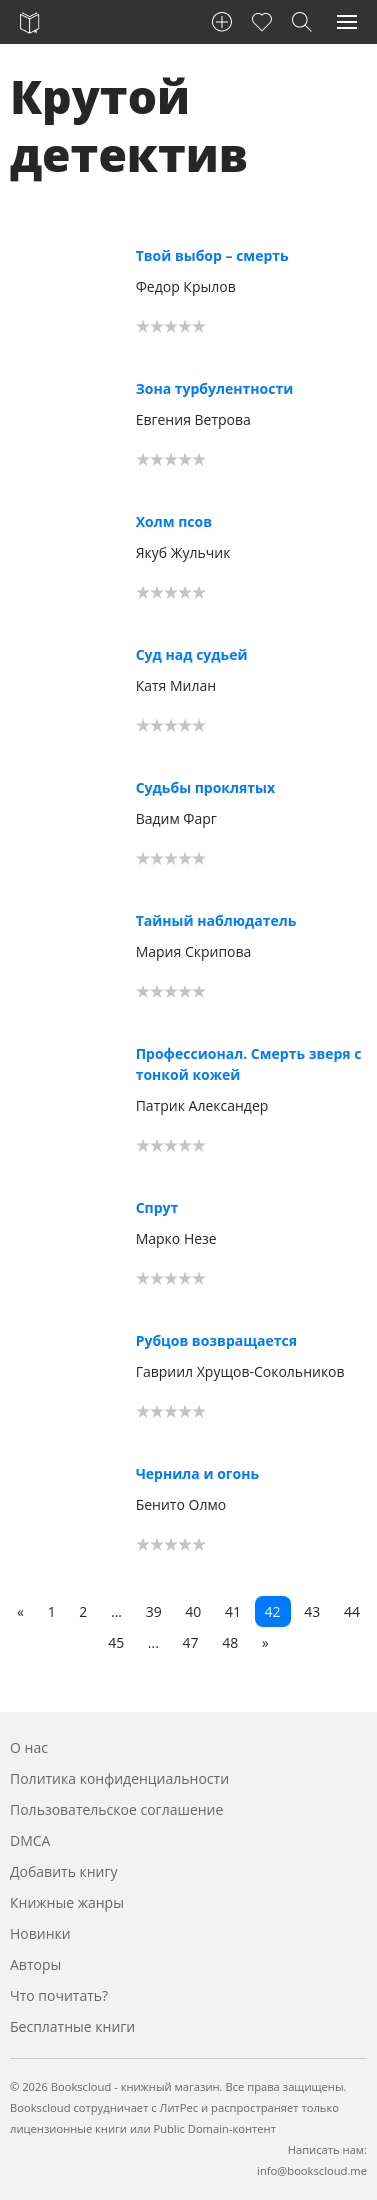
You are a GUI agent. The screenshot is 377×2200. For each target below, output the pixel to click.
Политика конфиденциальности (119, 1778)
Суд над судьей (192, 654)
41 (233, 1611)
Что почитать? (59, 1995)
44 (352, 1611)
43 (312, 1611)
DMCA (30, 1840)
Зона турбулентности (215, 388)
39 (154, 1611)
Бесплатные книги (72, 2026)
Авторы (35, 1964)
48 (230, 1642)
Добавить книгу (64, 1871)
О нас (29, 1747)
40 (193, 1611)
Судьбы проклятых (205, 787)
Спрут (157, 1207)
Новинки (40, 1933)
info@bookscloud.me (312, 2170)
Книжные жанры (67, 1902)
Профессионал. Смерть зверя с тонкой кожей (249, 1064)
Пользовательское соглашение (116, 1809)
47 (191, 1642)
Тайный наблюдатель (216, 920)
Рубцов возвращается (216, 1340)
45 (116, 1642)
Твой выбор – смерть (212, 255)
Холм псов (174, 521)
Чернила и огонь (197, 1473)
